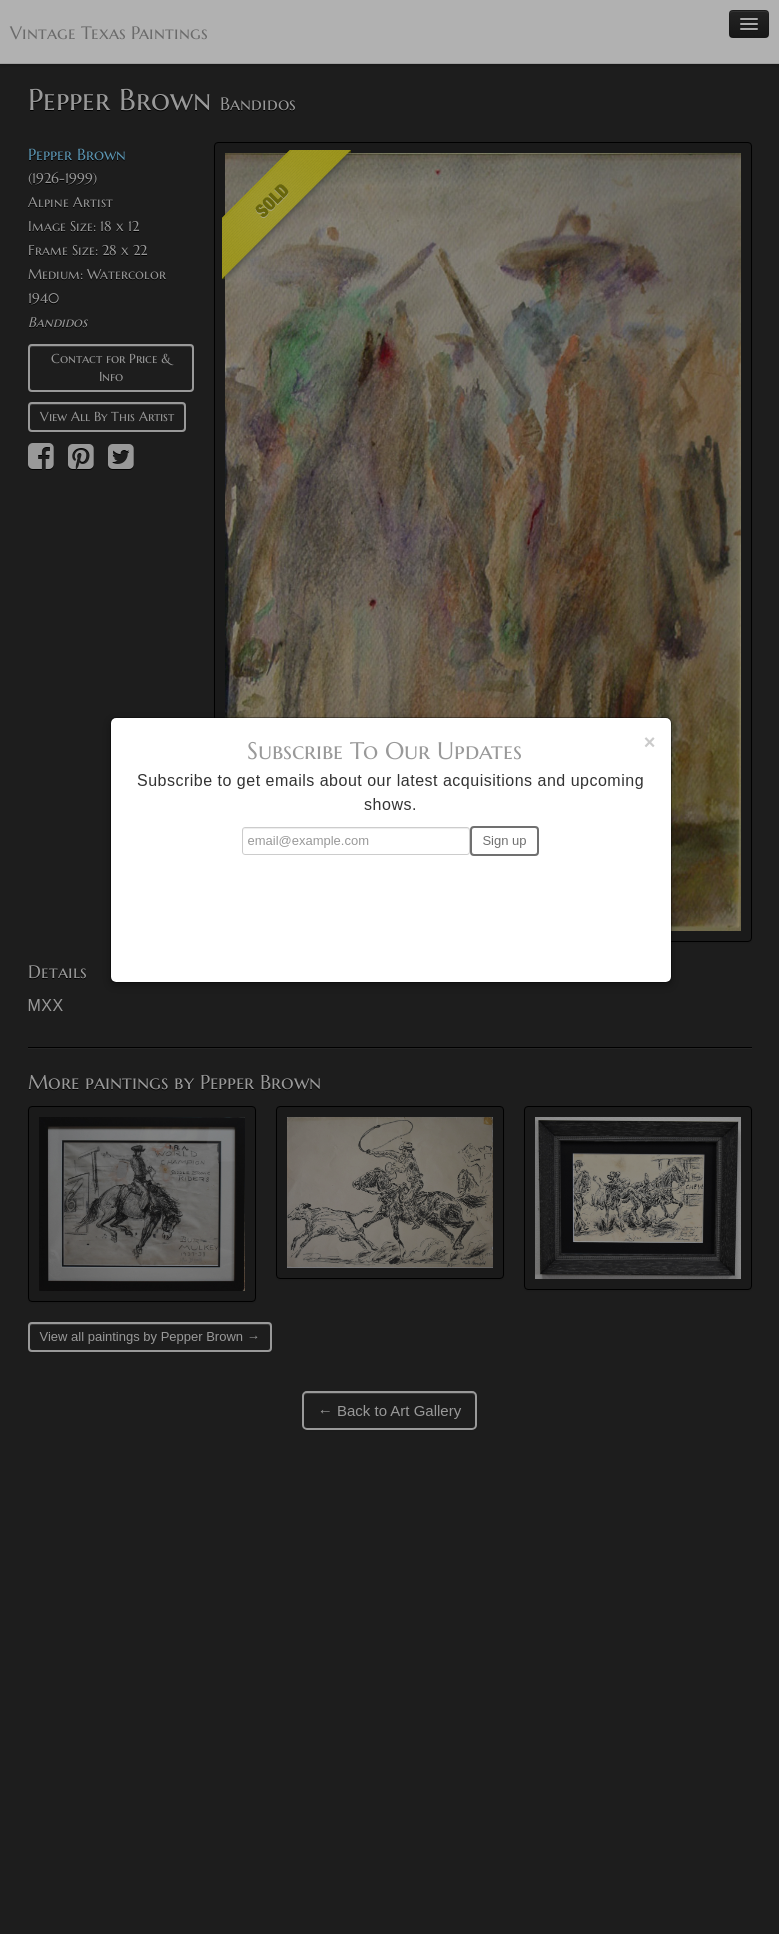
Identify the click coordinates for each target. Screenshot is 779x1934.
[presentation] (391, 910)
